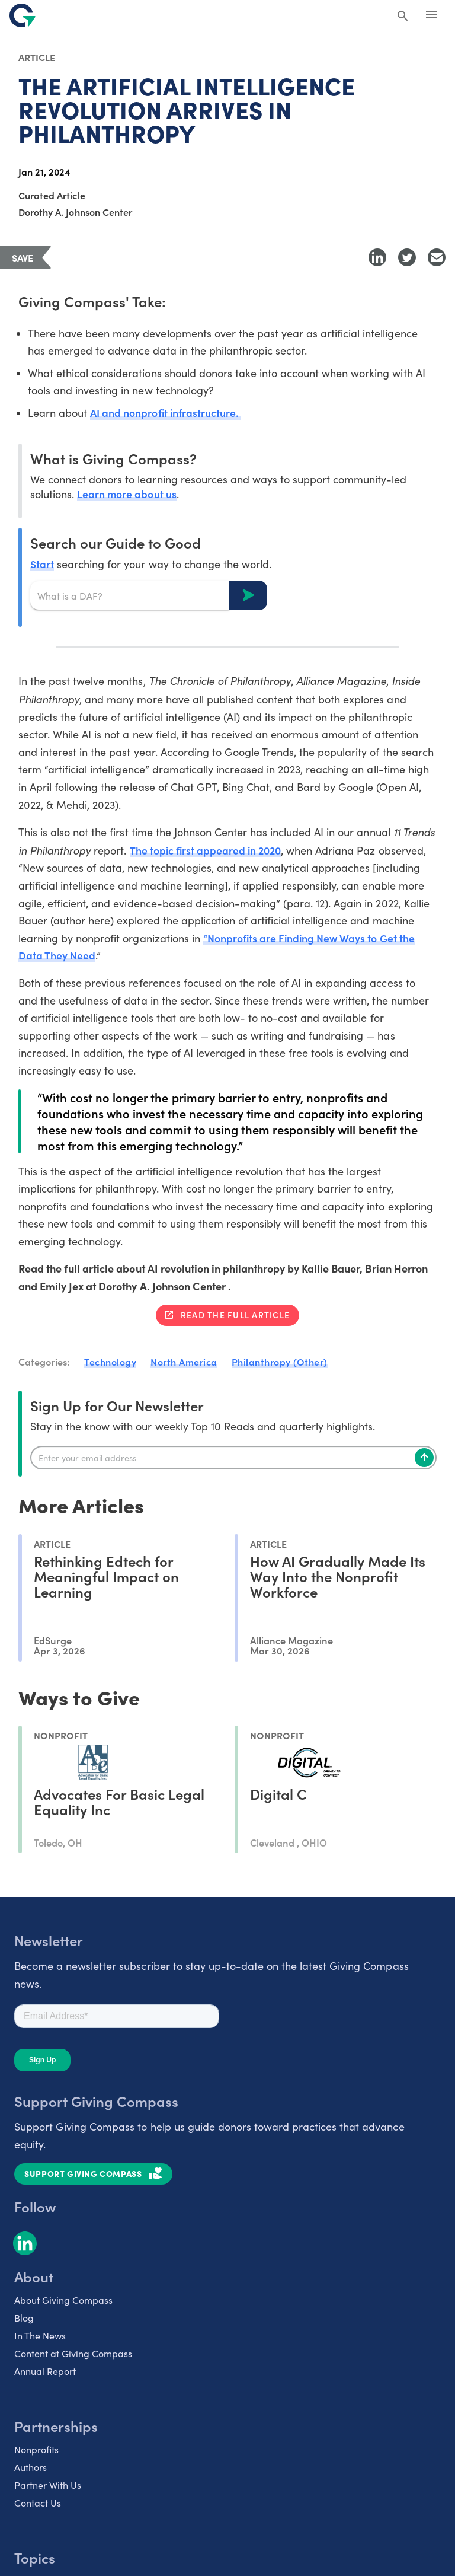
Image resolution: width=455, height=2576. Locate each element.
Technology (110, 1363)
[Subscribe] (424, 1459)
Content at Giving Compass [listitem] (73, 2354)
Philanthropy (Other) (280, 1363)
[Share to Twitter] (407, 257)
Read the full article (235, 1316)
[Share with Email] (437, 257)
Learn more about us (127, 494)
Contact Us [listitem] (37, 2504)
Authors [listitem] (30, 2468)
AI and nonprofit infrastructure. (166, 413)
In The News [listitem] (40, 2336)
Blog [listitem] (24, 2319)
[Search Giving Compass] (403, 16)
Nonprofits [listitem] (36, 2450)
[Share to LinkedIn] (377, 257)
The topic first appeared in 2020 (208, 850)
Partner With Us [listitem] (47, 2486)
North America (183, 1363)
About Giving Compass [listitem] (63, 2301)
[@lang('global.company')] (22, 15)
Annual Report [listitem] (45, 2372)
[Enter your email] (233, 1459)
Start (42, 564)
